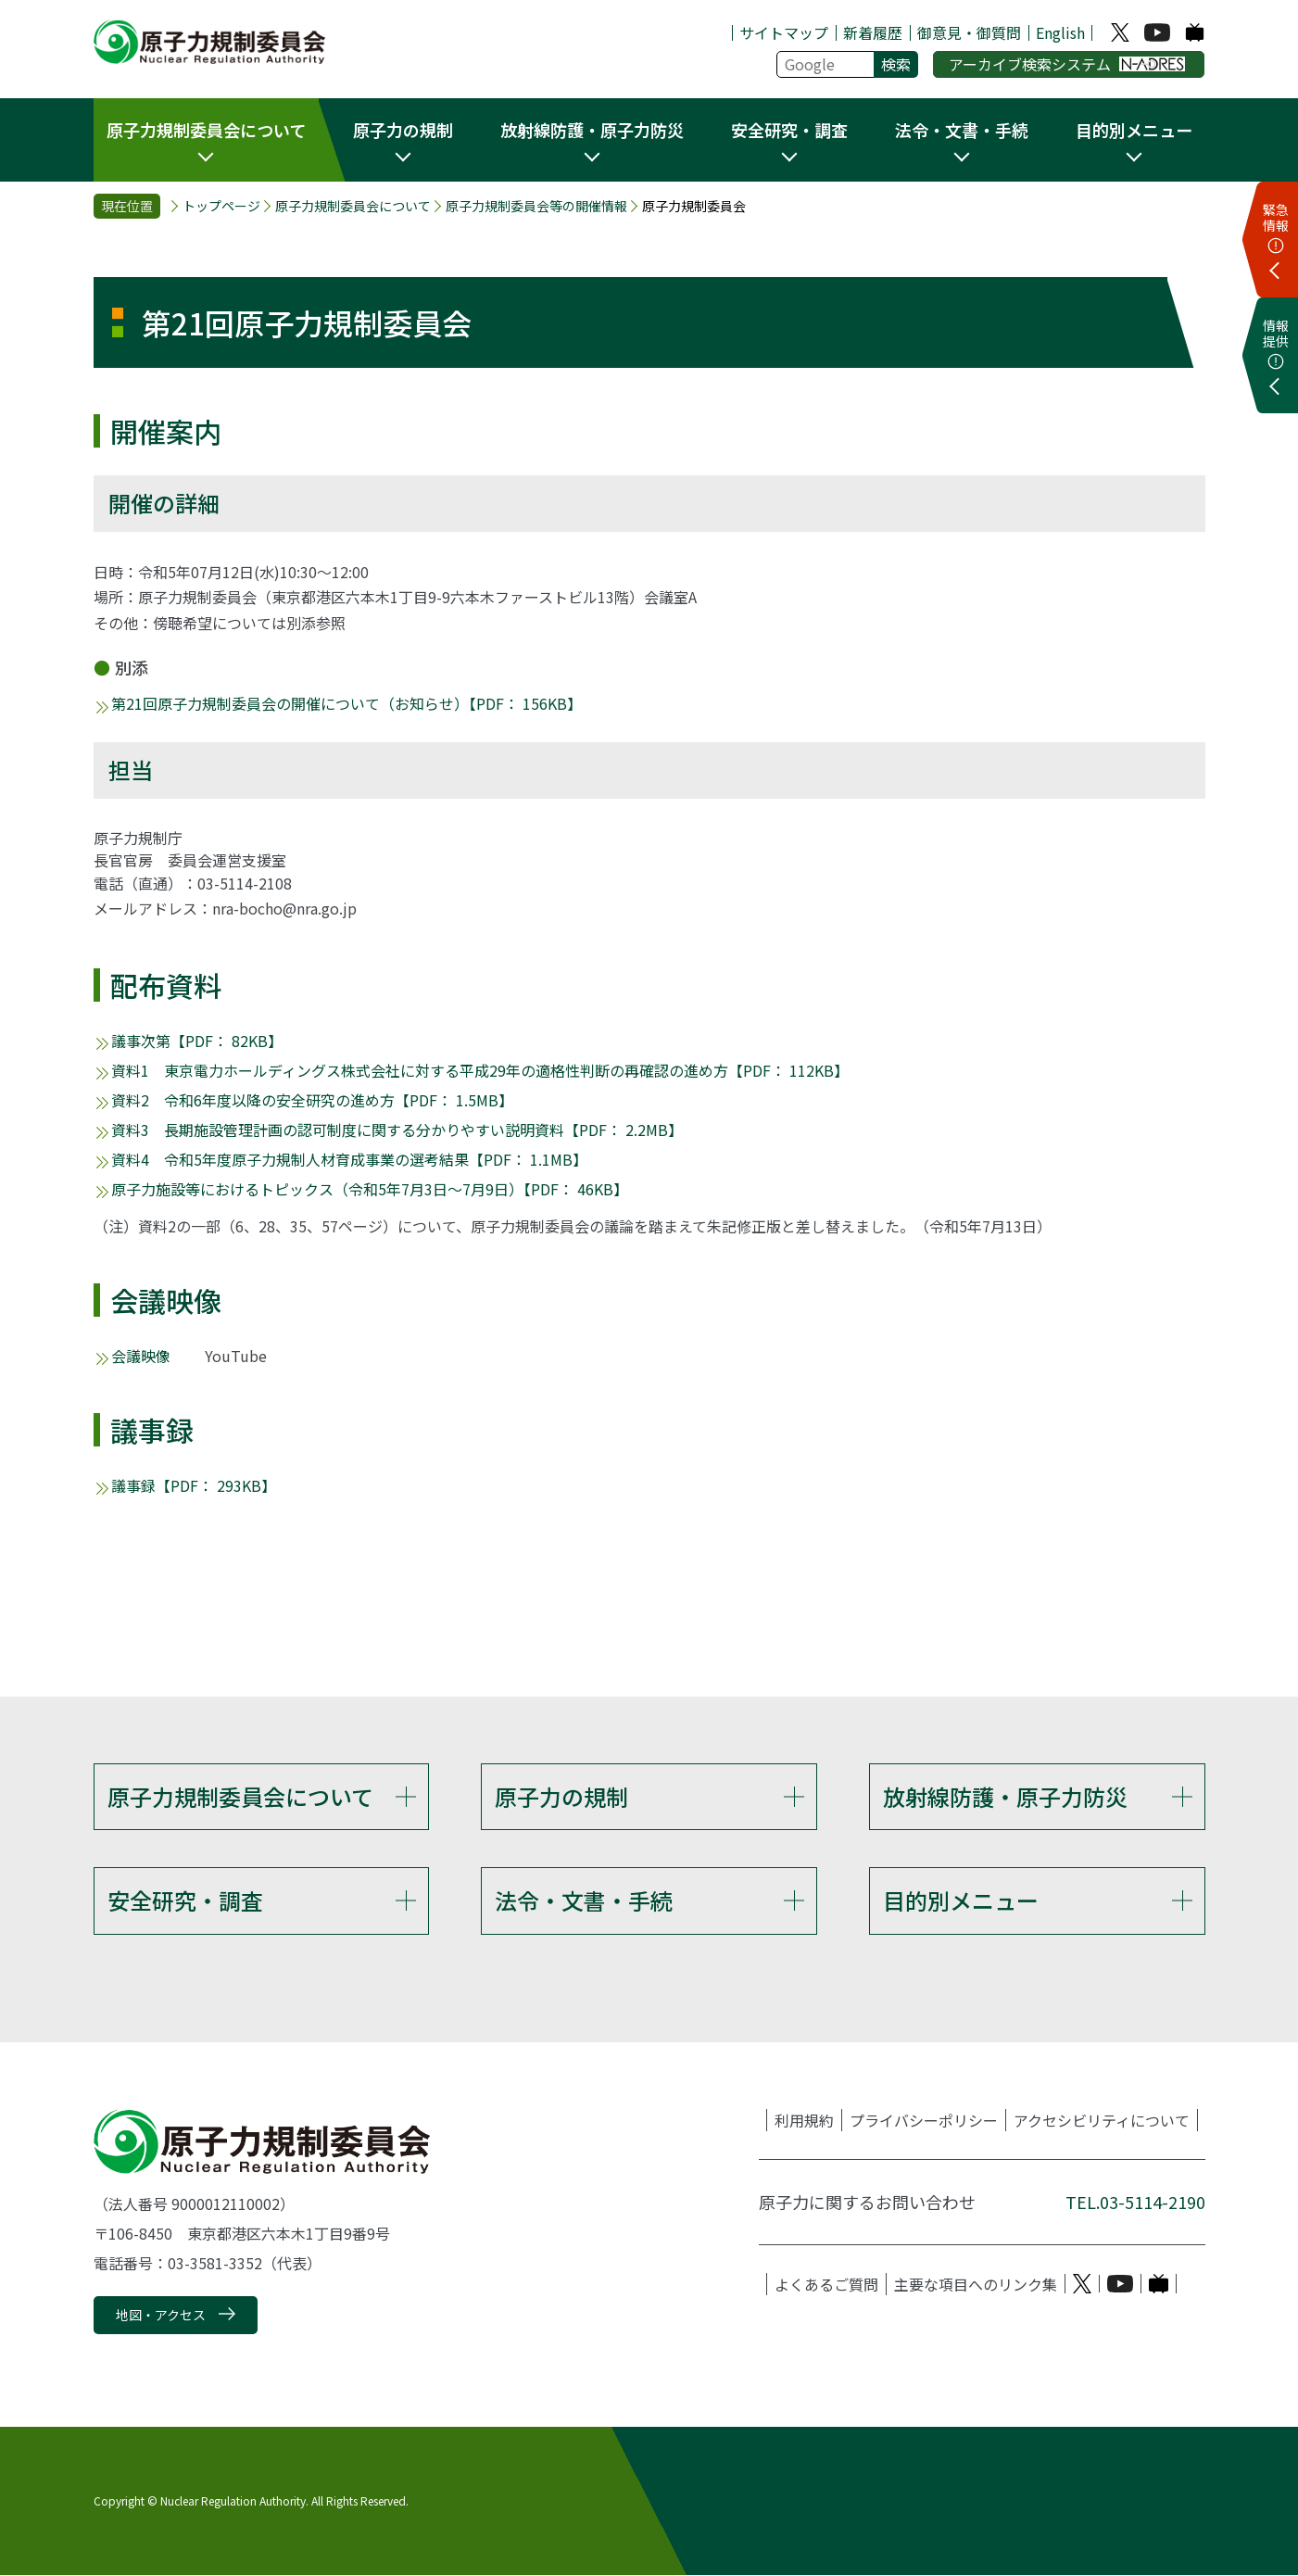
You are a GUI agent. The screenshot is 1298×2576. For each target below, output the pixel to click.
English (1060, 32)
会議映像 (140, 1356)
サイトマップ (783, 32)
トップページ (221, 206)
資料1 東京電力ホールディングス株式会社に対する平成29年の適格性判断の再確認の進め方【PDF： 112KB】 (480, 1070)
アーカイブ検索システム (1067, 64)
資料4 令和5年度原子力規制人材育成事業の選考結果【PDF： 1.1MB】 (349, 1159)
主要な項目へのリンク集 (975, 2284)
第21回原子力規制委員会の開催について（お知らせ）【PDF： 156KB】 (346, 703)
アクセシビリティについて (1102, 2120)
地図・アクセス (161, 2314)
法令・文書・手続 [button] (961, 130)
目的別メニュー (961, 1900)
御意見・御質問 (969, 32)
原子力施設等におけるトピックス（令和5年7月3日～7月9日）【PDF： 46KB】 (369, 1189)
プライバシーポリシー (924, 2120)
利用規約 (804, 2120)
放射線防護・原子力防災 (1005, 1796)
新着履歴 (872, 32)
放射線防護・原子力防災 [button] (592, 130)
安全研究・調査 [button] (789, 130)
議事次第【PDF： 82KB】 (197, 1040)
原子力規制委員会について (353, 206)
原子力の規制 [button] (403, 130)
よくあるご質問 (826, 2284)
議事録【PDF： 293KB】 (193, 1485)
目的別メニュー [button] (1134, 130)
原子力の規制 (561, 1796)
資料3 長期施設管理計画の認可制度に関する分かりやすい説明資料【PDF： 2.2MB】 (397, 1129)
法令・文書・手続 (584, 1900)
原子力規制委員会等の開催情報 (536, 206)
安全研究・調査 (185, 1900)
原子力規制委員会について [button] (206, 130)
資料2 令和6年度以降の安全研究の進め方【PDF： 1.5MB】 (312, 1100)
